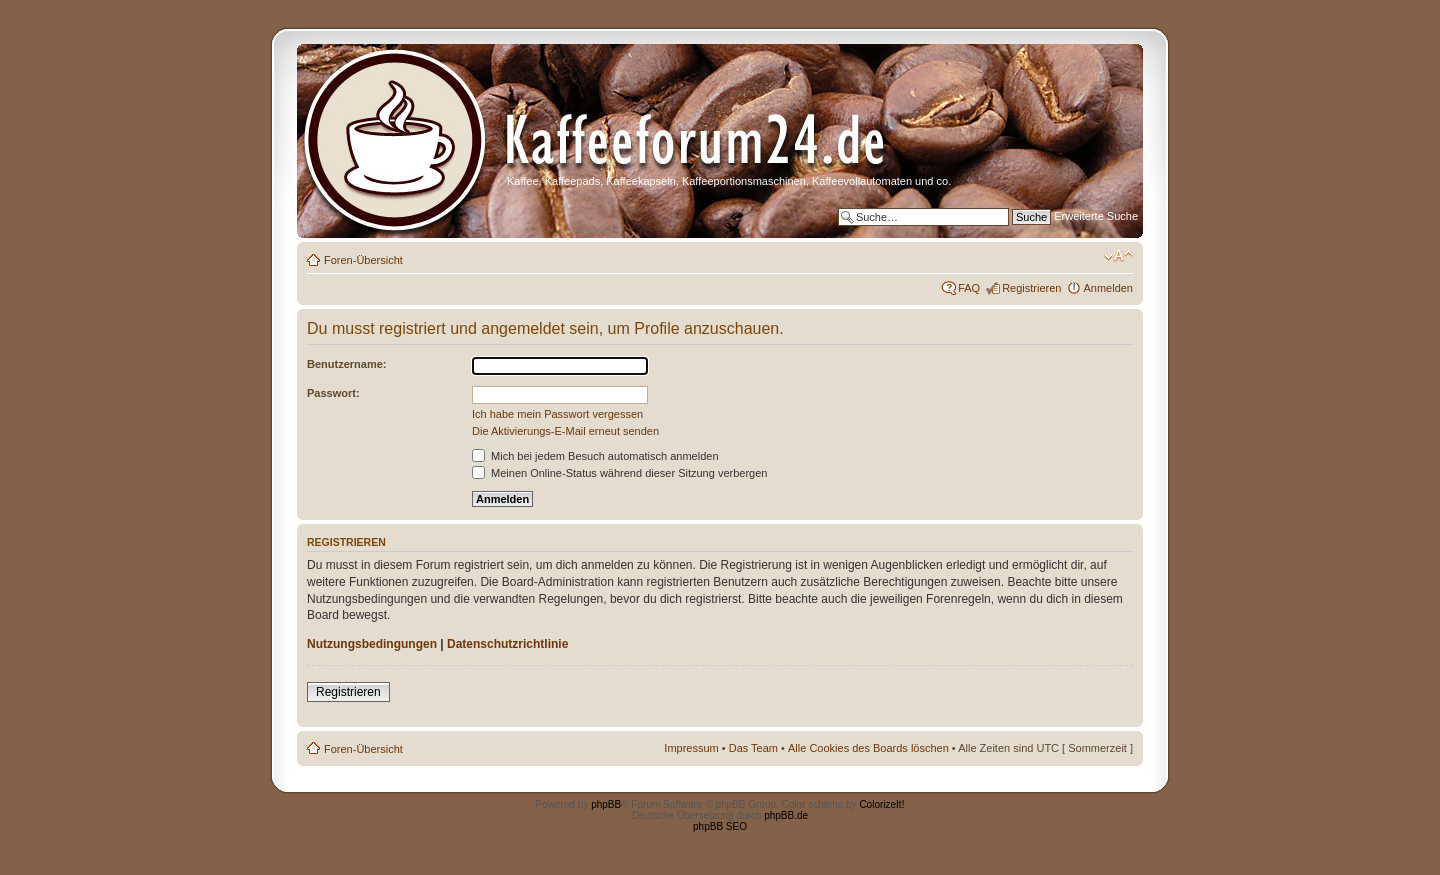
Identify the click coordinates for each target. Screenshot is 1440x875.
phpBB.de (786, 815)
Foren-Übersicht (363, 260)
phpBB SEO (720, 826)
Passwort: (333, 393)
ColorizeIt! (881, 804)
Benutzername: (346, 364)
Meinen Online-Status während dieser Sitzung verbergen (619, 473)
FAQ (969, 288)
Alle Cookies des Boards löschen (868, 748)
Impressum (691, 748)
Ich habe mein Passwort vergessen (557, 414)
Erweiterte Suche (1096, 216)
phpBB (606, 804)
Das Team (753, 748)
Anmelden (1108, 288)
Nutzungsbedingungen (372, 644)
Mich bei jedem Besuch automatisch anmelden (595, 456)
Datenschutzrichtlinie (507, 644)
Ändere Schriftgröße (1118, 256)
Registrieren (1031, 288)
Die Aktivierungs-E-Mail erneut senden (565, 431)
